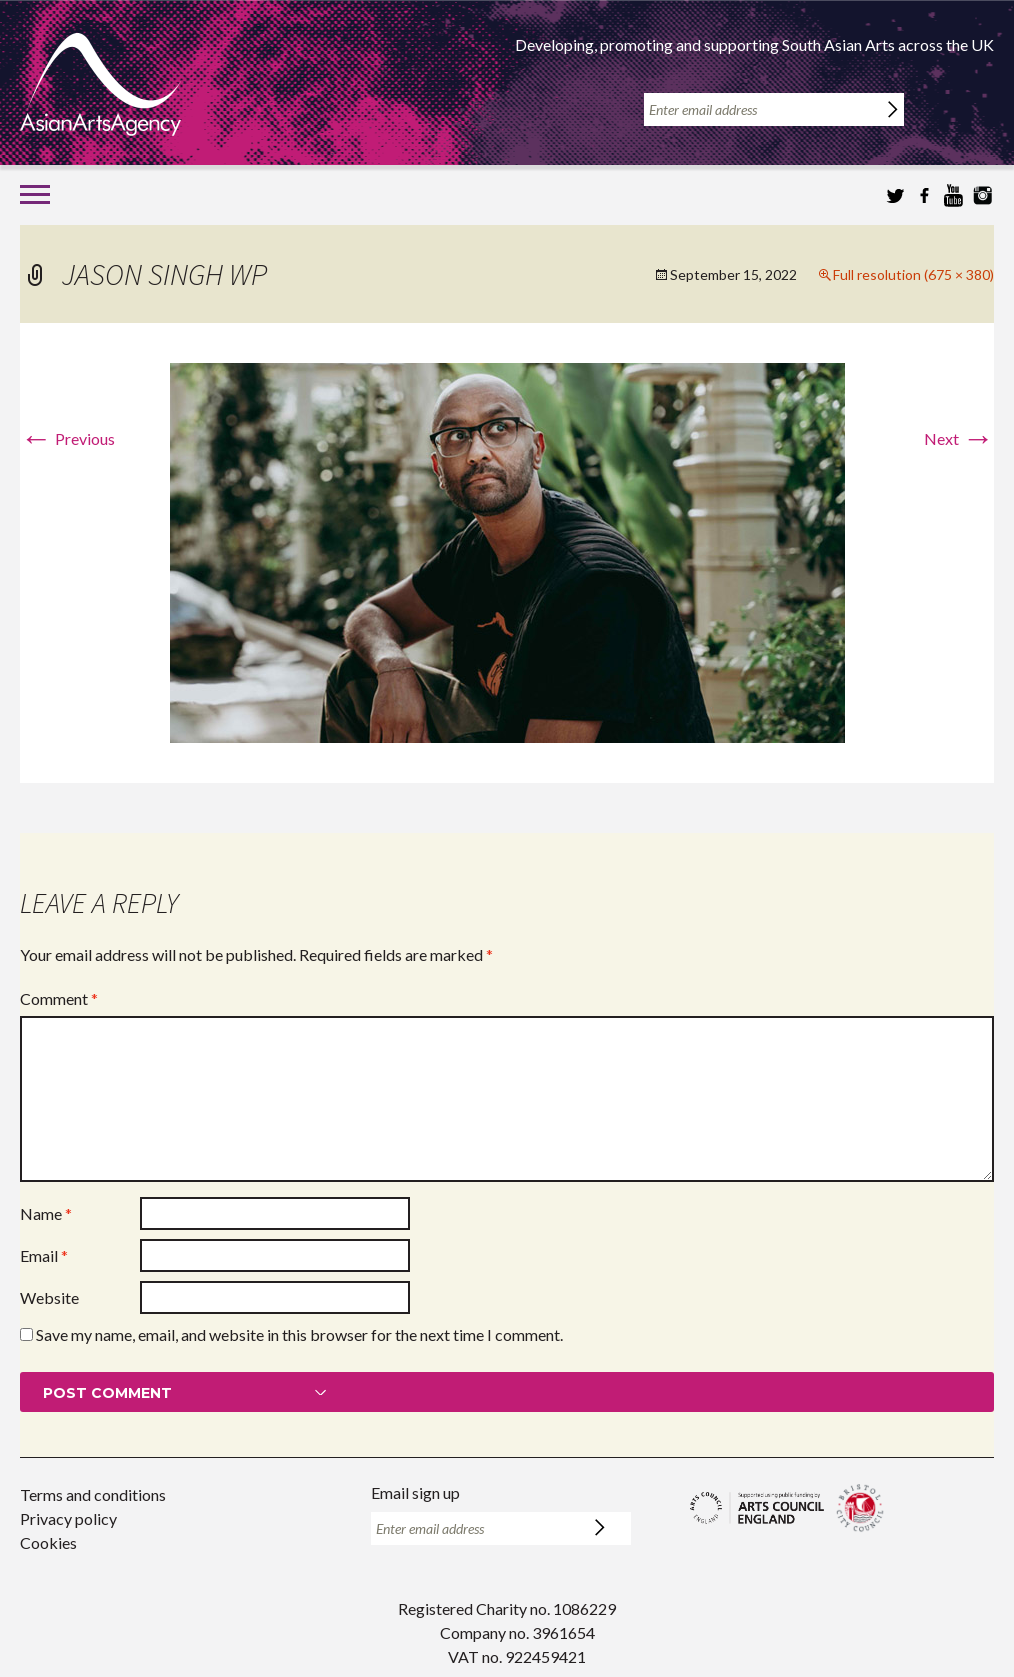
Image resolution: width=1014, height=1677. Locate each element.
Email (44, 1255)
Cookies (48, 1542)
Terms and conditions (93, 1494)
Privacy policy (68, 1518)
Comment (59, 998)
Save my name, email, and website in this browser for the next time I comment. (299, 1334)
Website (49, 1297)
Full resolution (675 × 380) (913, 274)
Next (959, 438)
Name (46, 1213)
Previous (67, 438)
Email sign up (415, 1492)
